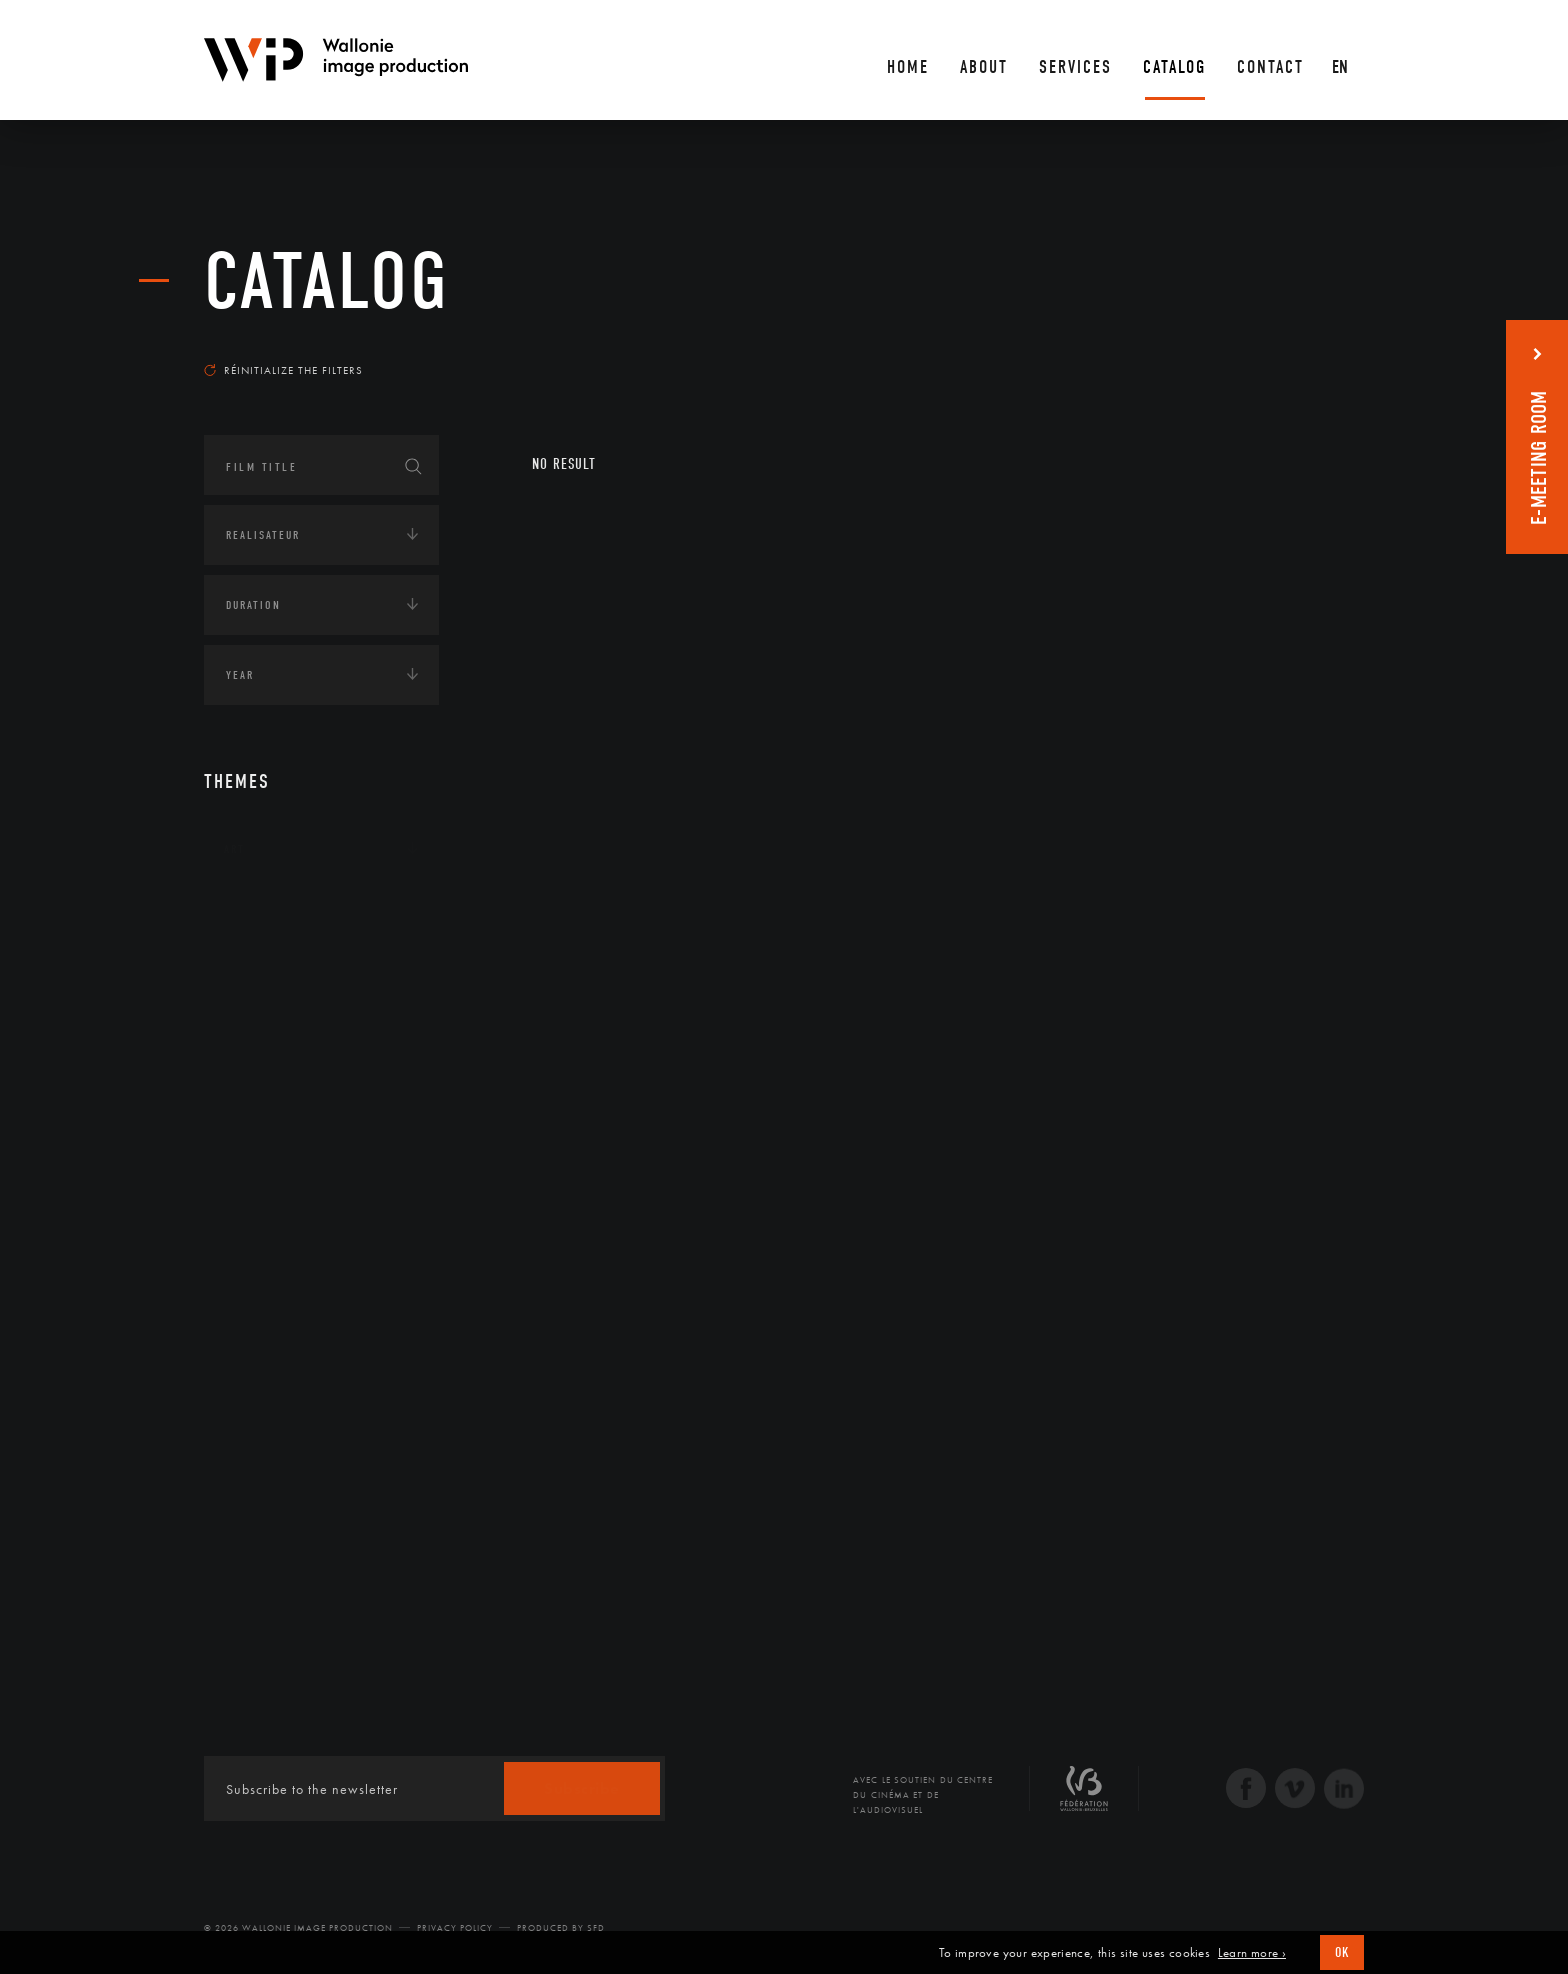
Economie (253, 1035)
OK (1342, 1952)
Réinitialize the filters (283, 370)
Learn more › (1252, 1953)
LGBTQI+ (248, 1159)
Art (234, 849)
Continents (260, 911)
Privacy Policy (455, 1928)
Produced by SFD (561, 1928)
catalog (327, 282)
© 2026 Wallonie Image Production (298, 1928)
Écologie (252, 973)
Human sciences (273, 1097)
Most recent (1328, 351)
